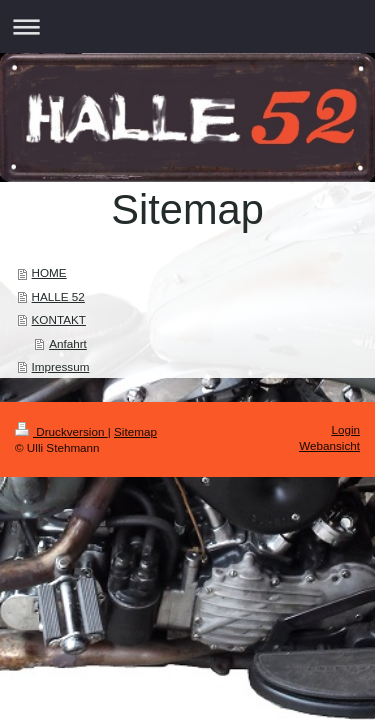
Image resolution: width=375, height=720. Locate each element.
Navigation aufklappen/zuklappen (187, 26)
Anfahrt (68, 343)
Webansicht (329, 445)
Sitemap (135, 431)
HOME (49, 272)
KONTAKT (59, 319)
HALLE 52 (58, 296)
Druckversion (61, 431)
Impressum (61, 366)
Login (345, 429)
